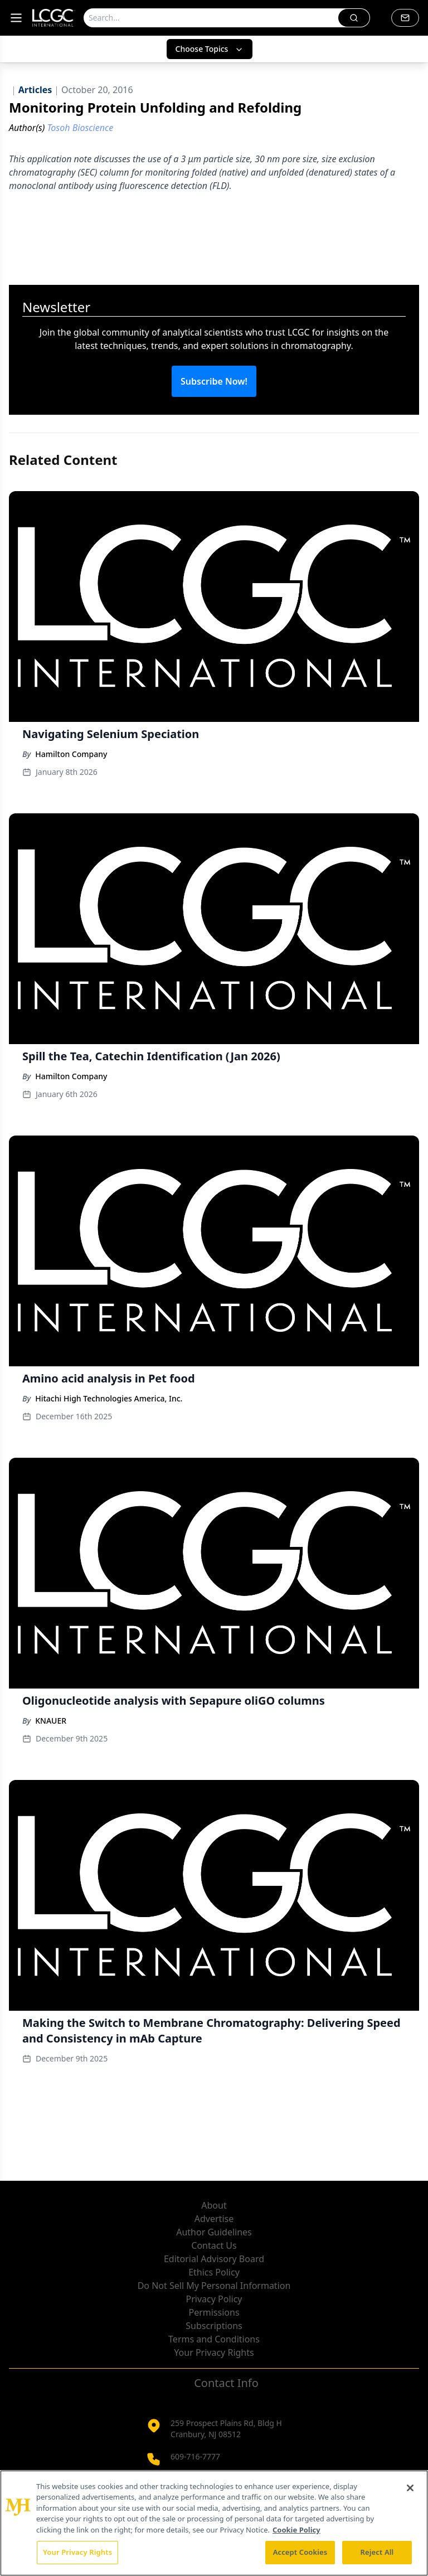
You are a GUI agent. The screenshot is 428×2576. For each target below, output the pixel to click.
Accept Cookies (300, 2552)
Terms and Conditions (214, 2339)
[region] (214, 2523)
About (213, 2205)
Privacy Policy (214, 2299)
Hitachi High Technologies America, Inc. (108, 1398)
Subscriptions (214, 2326)
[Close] (410, 2488)
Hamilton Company (71, 754)
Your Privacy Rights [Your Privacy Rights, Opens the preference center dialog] (77, 2552)
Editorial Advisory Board (214, 2259)
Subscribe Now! (214, 381)
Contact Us (213, 2245)
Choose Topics (210, 48)
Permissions (213, 2312)
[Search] (211, 18)
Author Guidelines (214, 2232)
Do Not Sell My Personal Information (214, 2285)
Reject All (377, 2552)
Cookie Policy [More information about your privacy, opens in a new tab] (296, 2530)
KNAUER (50, 1720)
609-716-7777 (195, 2456)
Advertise (214, 2219)
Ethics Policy (214, 2272)
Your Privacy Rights (214, 2352)
